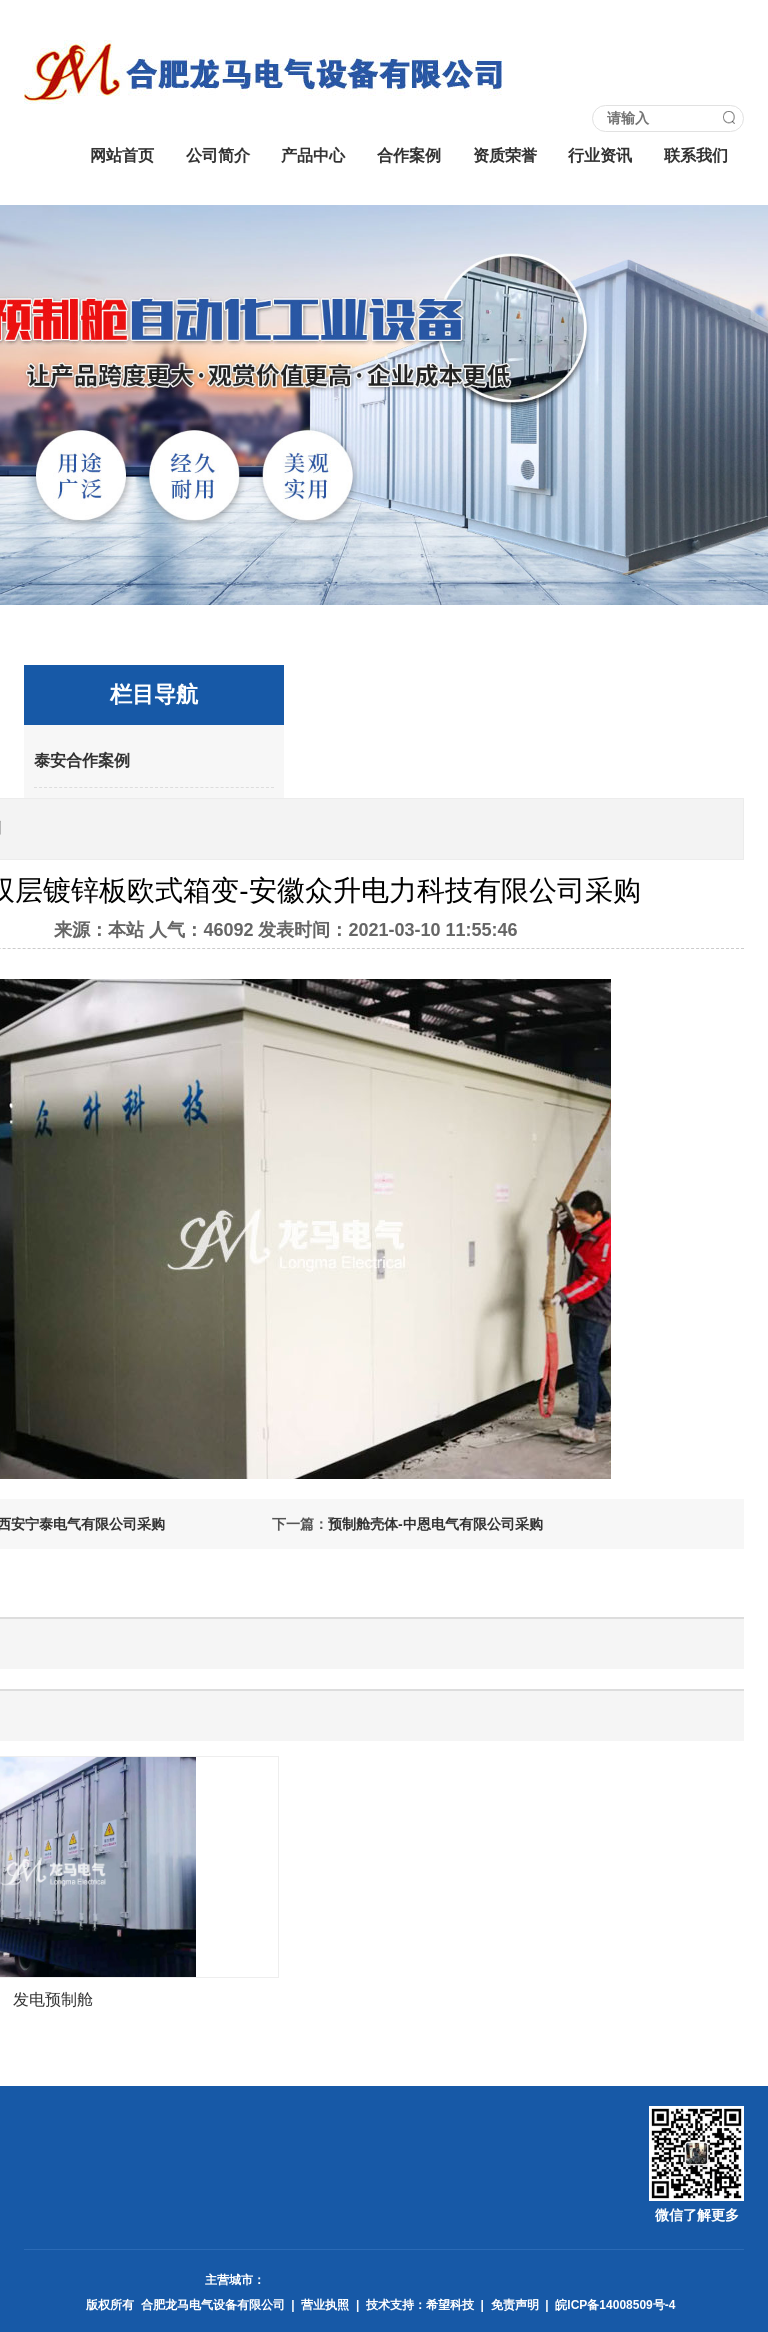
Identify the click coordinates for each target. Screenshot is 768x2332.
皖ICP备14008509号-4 (615, 2305)
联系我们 (696, 155)
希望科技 (450, 2305)
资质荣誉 (505, 155)
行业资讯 (600, 155)
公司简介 (218, 155)
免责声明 (515, 2305)
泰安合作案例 (82, 760)
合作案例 (409, 155)
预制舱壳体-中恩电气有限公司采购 (435, 1524)
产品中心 (313, 155)
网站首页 (122, 155)
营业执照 (325, 2305)
